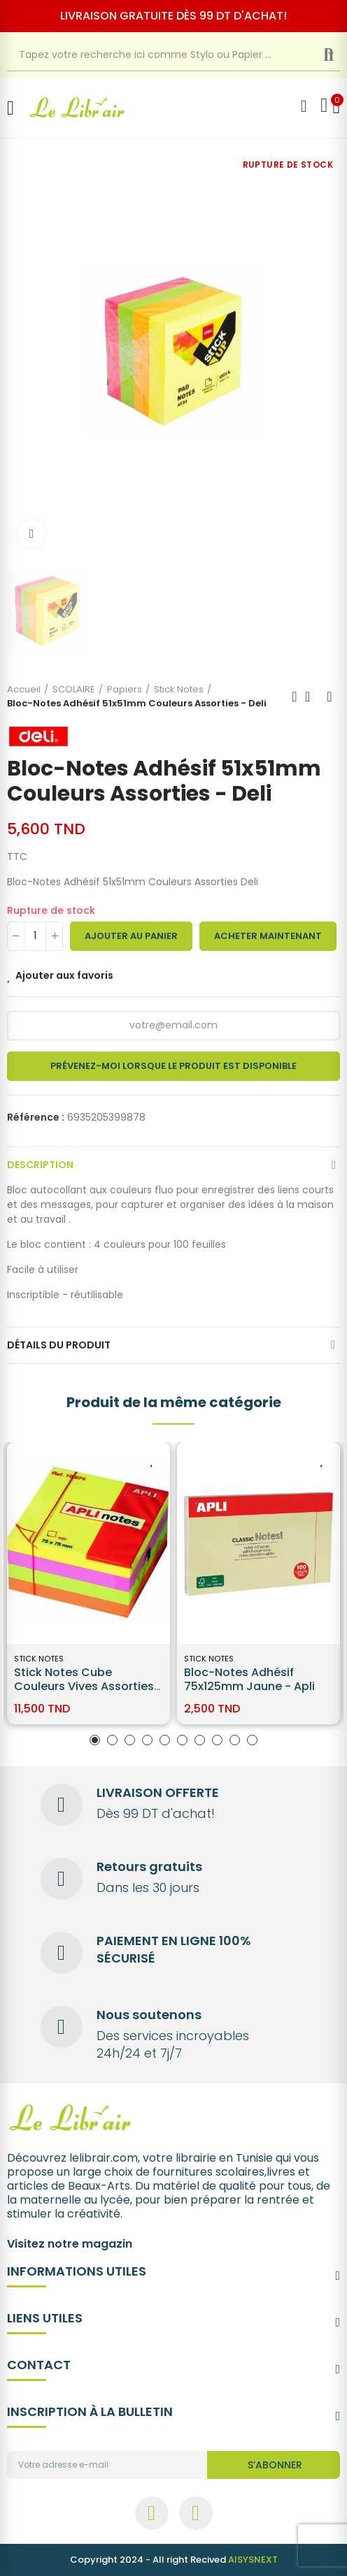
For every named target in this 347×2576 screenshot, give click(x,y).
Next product (329, 697)
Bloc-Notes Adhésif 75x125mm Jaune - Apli (249, 1679)
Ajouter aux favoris (64, 975)
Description (40, 1165)
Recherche (339, 55)
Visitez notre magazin (69, 2244)
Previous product (294, 697)
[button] (95, 1740)
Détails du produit (59, 1345)
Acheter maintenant (268, 936)
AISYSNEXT (253, 2559)
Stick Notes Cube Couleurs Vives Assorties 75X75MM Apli (84, 1686)
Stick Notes (39, 1658)
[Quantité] (35, 936)
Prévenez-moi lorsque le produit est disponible (173, 1065)
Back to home (312, 697)
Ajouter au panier (131, 936)
